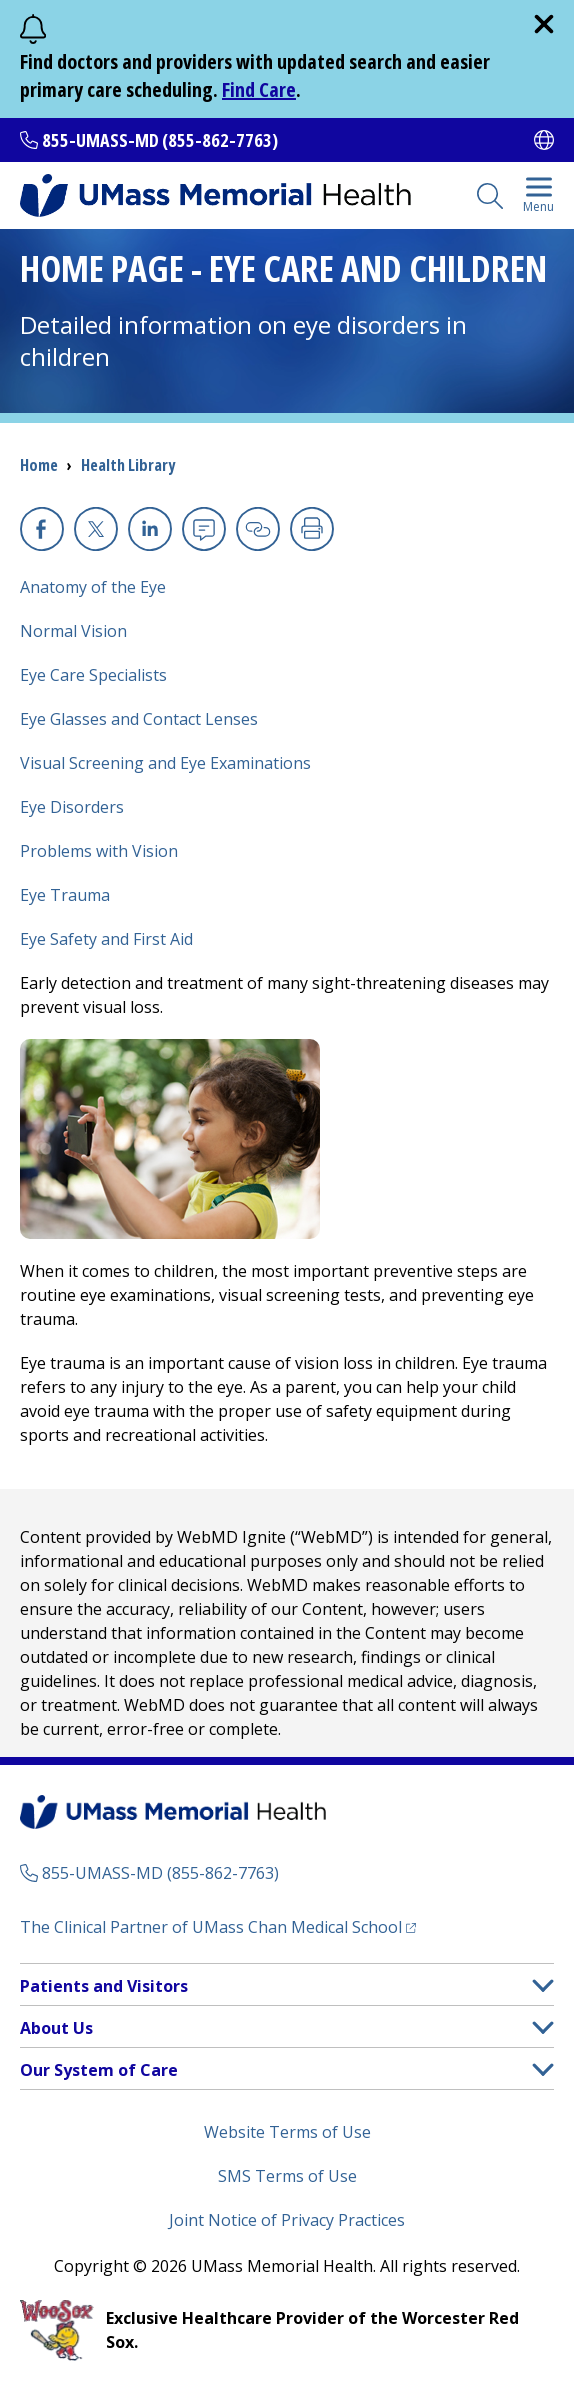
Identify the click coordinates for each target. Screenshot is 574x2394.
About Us (56, 2028)
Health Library (128, 465)
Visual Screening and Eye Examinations (165, 763)
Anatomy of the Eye (93, 587)
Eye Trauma (65, 895)
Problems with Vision (99, 851)
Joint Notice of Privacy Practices (287, 2220)
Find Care (259, 89)
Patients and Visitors (104, 1986)
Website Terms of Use (287, 2132)
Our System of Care (99, 2070)
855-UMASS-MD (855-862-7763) (160, 140)
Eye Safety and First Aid (106, 939)
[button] (543, 1985)
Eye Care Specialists (93, 675)
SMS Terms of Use (287, 2176)
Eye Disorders (72, 807)
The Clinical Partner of (218, 1926)
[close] (544, 24)
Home (39, 465)
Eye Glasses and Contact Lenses (139, 719)
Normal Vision (73, 631)
